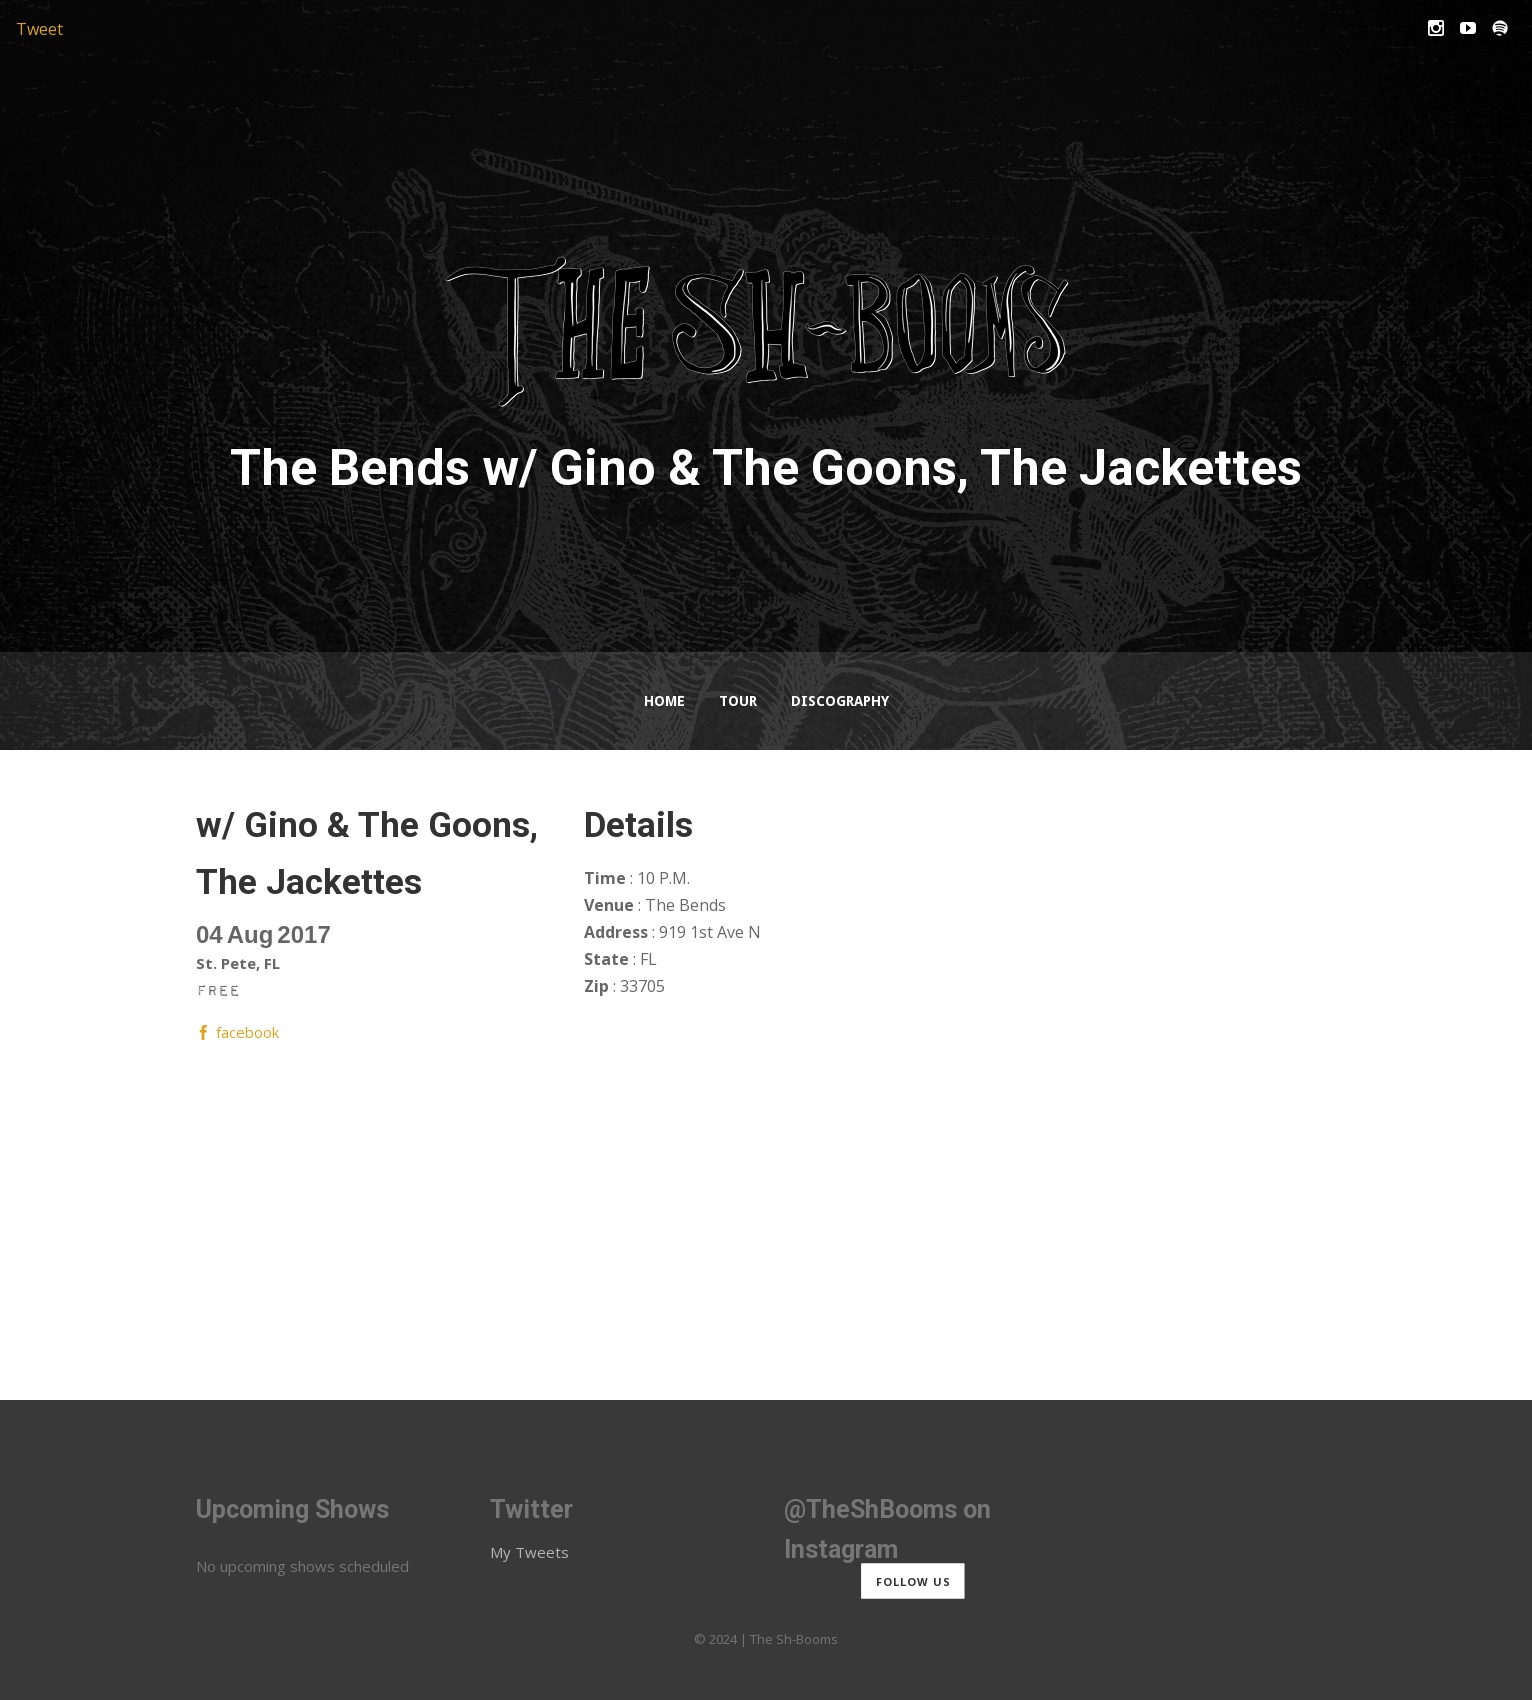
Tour (738, 701)
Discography (840, 701)
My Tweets (529, 1552)
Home (664, 701)
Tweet (39, 29)
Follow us (913, 1580)
